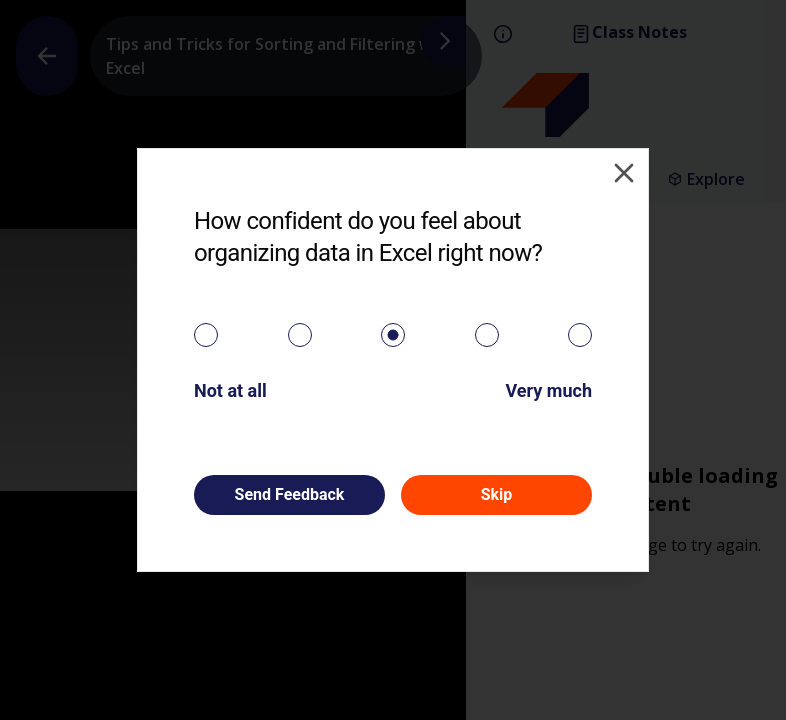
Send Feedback (290, 494)
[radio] (206, 335)
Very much (548, 390)
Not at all (230, 390)
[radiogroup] (393, 335)
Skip (497, 494)
